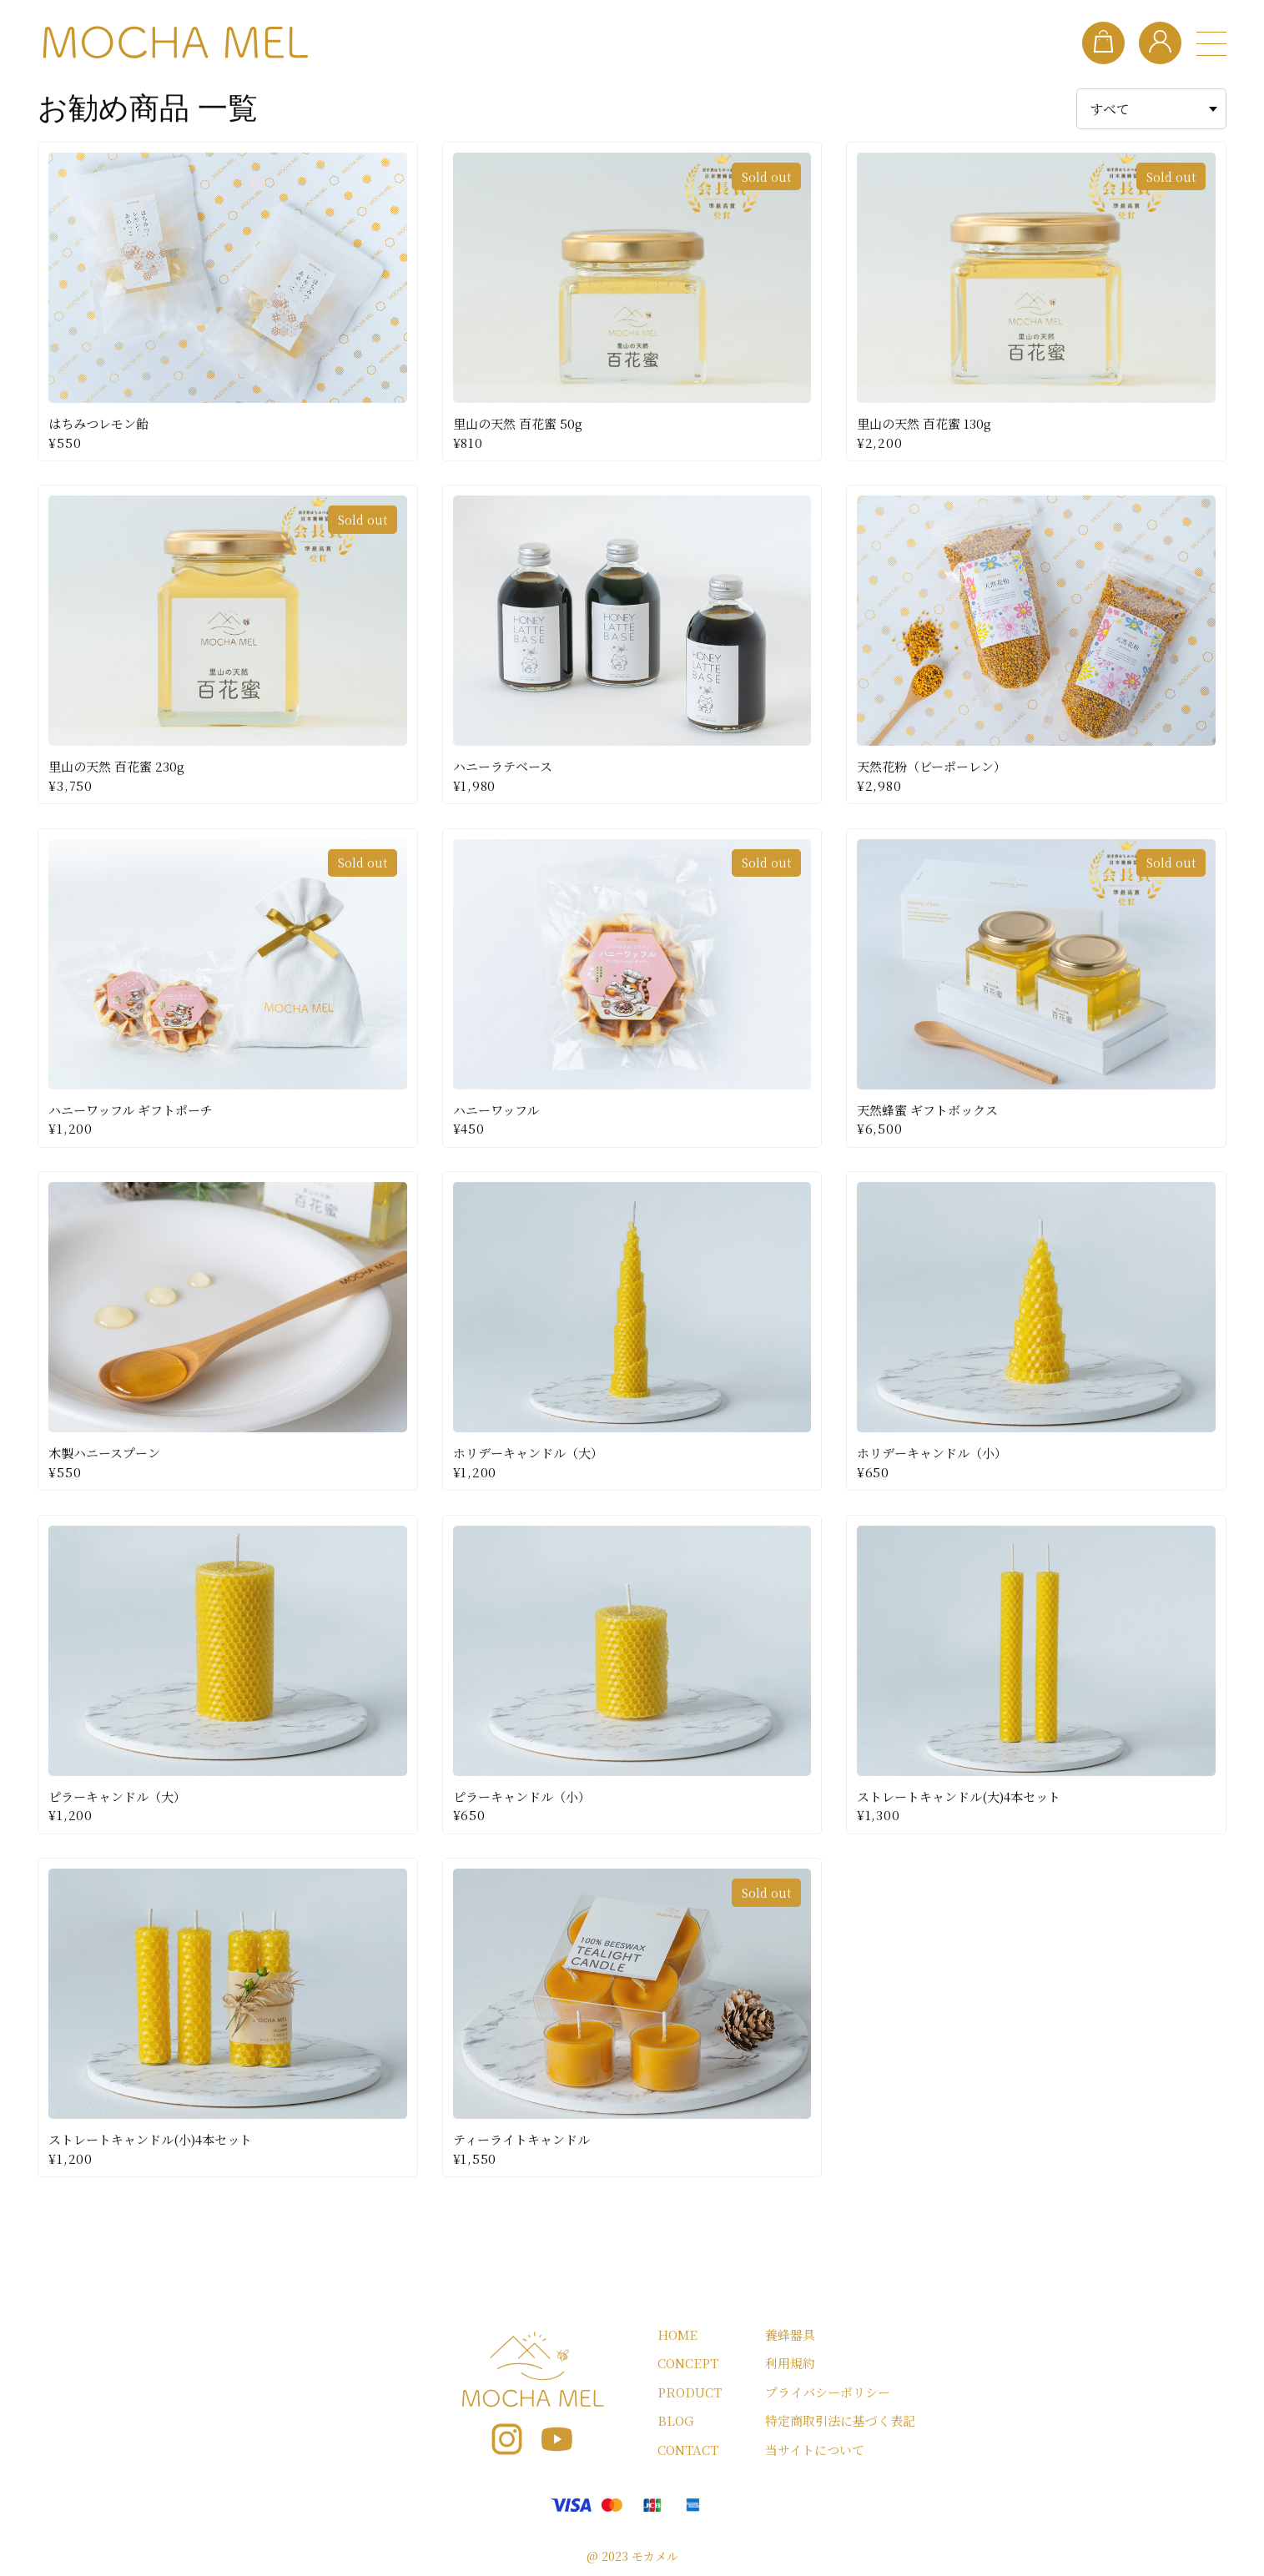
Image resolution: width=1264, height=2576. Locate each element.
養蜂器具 (790, 2334)
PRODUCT (689, 2392)
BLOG (675, 2421)
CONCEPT (687, 2363)
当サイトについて (814, 2449)
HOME (677, 2334)
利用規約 (790, 2363)
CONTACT (687, 2449)
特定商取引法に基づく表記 (840, 2421)
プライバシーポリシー (827, 2392)
